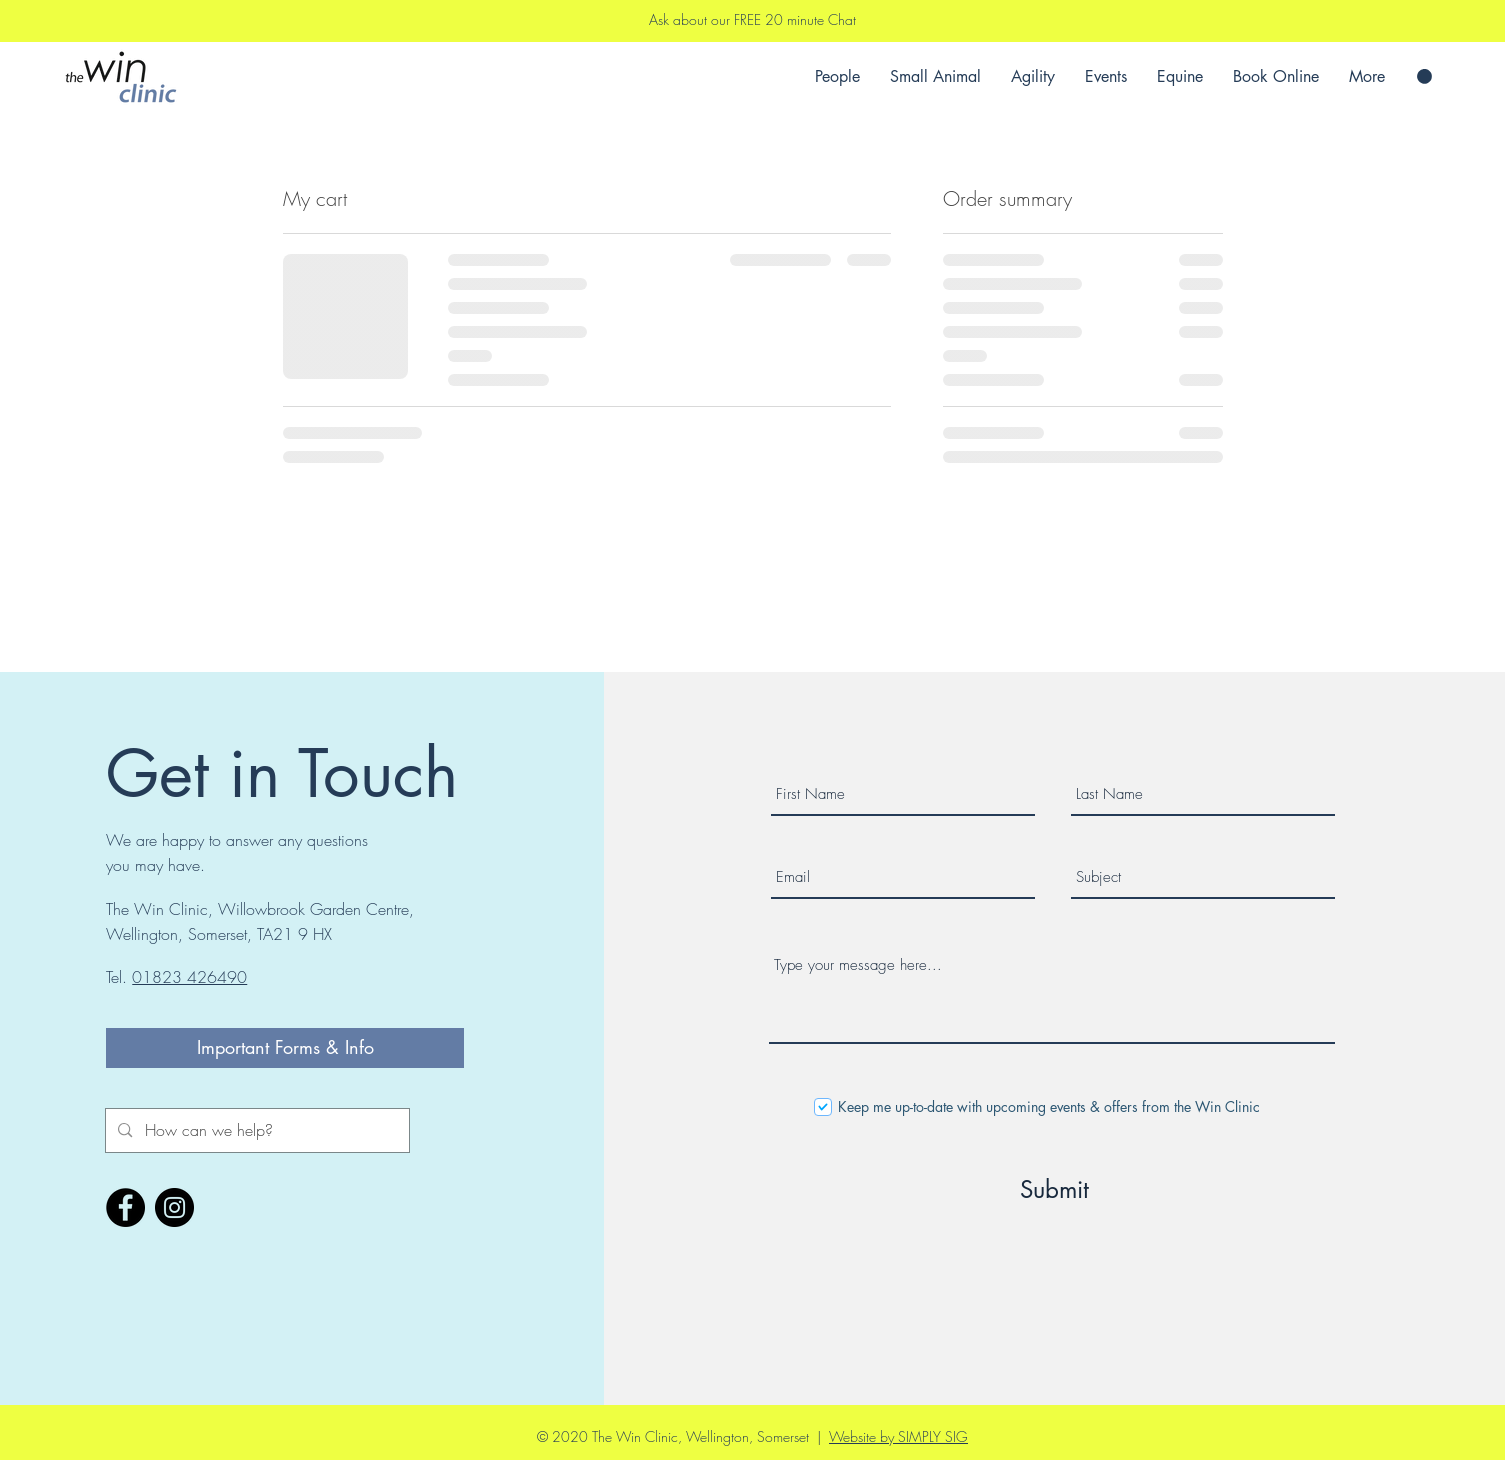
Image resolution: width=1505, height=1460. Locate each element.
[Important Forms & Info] (285, 1048)
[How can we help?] (256, 1130)
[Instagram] (174, 1207)
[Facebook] (125, 1207)
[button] (1424, 76)
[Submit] (1055, 1190)
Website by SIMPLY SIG (898, 1436)
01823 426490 (189, 977)
